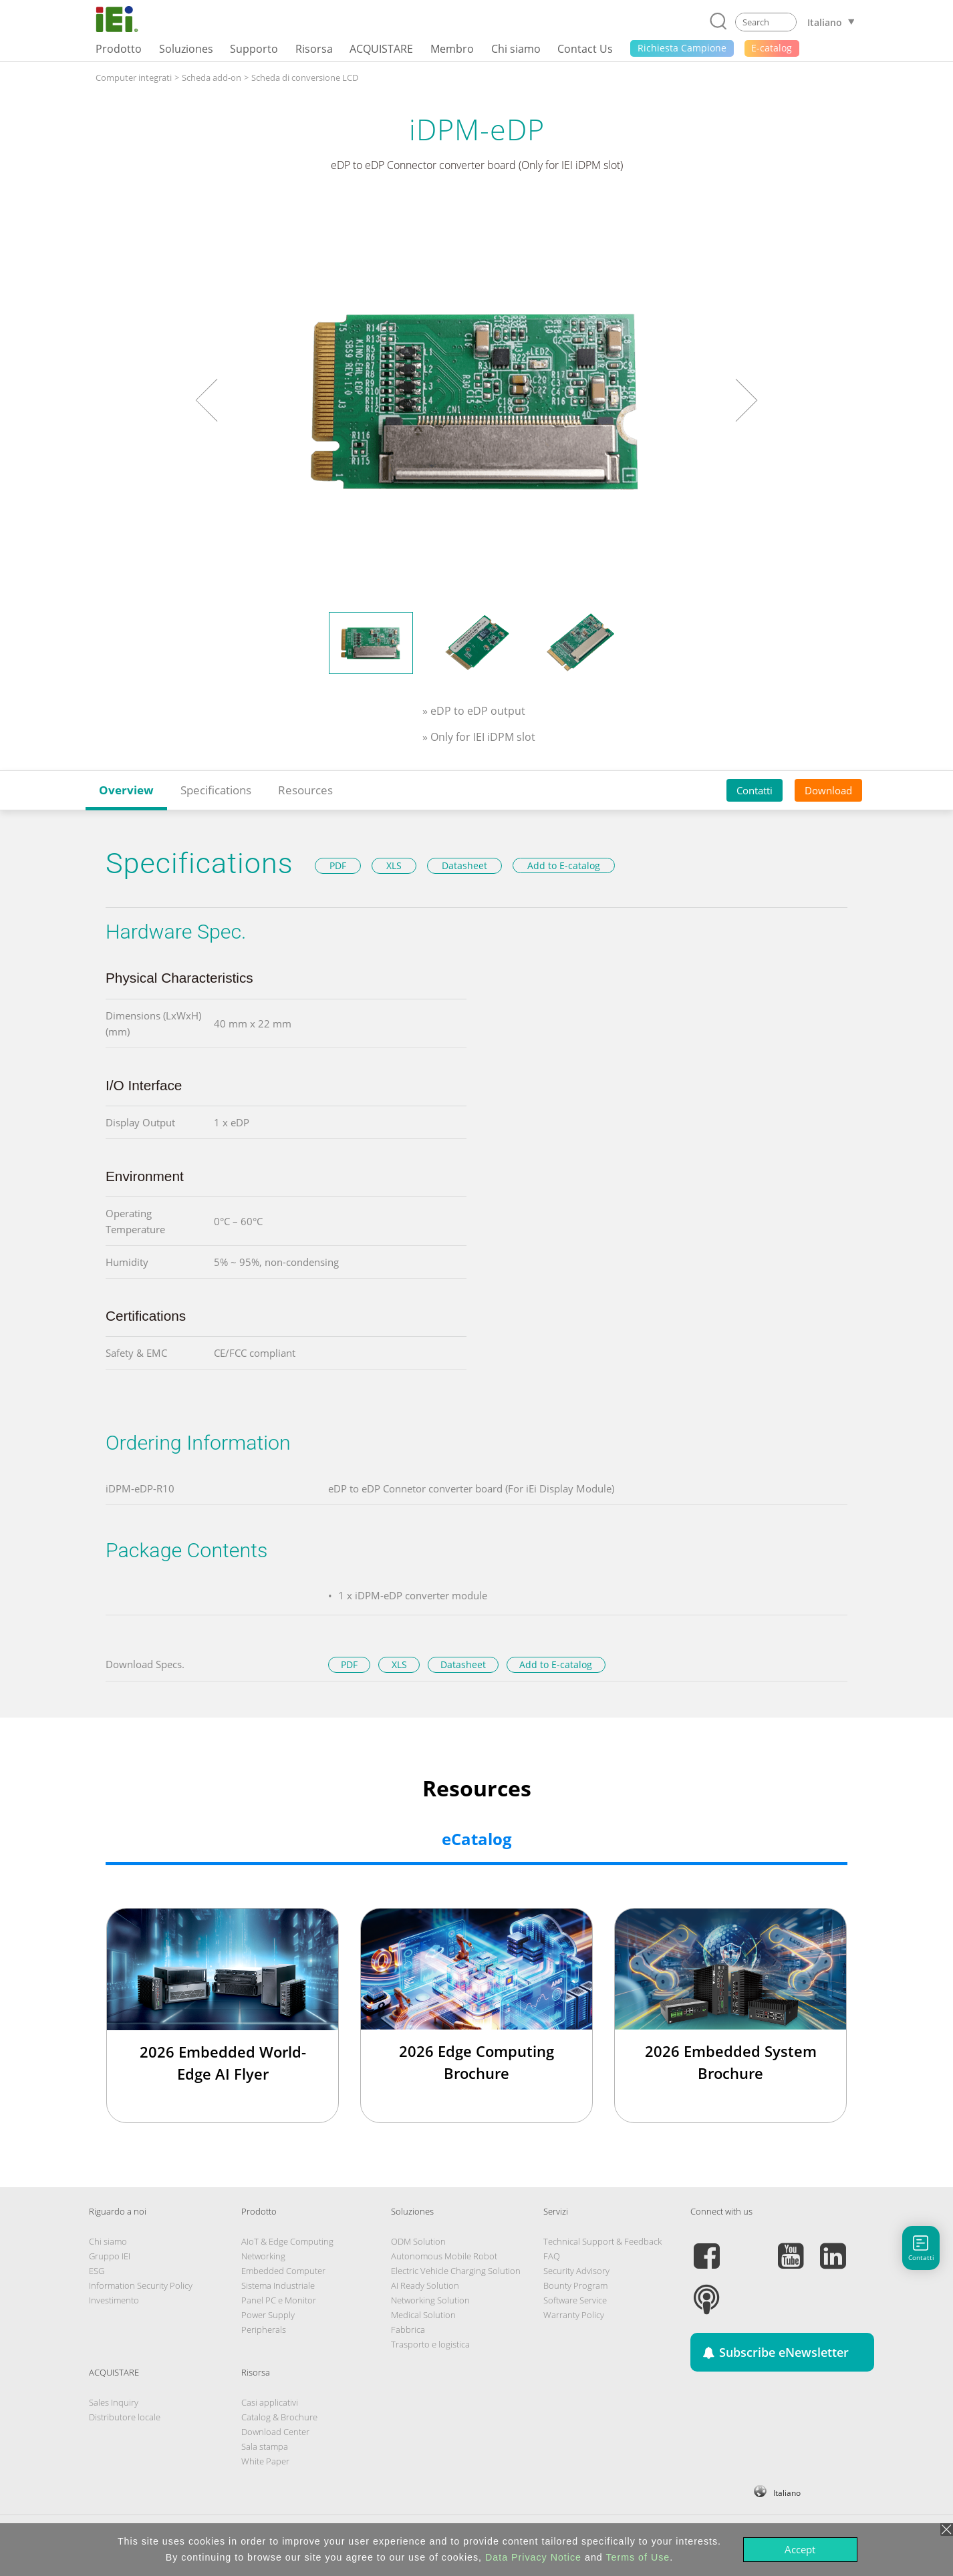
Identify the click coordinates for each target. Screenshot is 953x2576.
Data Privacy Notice (533, 2557)
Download (828, 790)
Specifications (215, 790)
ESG (96, 2271)
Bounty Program (575, 2285)
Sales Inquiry (113, 2402)
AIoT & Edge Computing (287, 2241)
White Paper (265, 2461)
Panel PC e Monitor (278, 2300)
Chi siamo (108, 2241)
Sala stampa (264, 2446)
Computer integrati (134, 77)
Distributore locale (124, 2417)
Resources (305, 790)
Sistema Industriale (278, 2285)
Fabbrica (408, 2329)
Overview (126, 790)
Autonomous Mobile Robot (444, 2256)
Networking (263, 2256)
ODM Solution (418, 2241)
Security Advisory (576, 2271)
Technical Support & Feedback (602, 2241)
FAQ (551, 2256)
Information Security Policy (140, 2285)
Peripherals (263, 2329)
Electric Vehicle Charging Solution (456, 2271)
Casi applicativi (269, 2402)
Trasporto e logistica (430, 2344)
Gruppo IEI (109, 2256)
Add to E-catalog (563, 865)
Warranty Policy (573, 2315)
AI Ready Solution (425, 2285)
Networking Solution (430, 2300)
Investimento (114, 2300)
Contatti (754, 790)
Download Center (275, 2432)
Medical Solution (423, 2315)
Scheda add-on (211, 77)
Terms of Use (637, 2557)
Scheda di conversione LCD (304, 77)
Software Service (575, 2300)
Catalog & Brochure (279, 2417)
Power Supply (268, 2315)
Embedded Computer (283, 2271)
